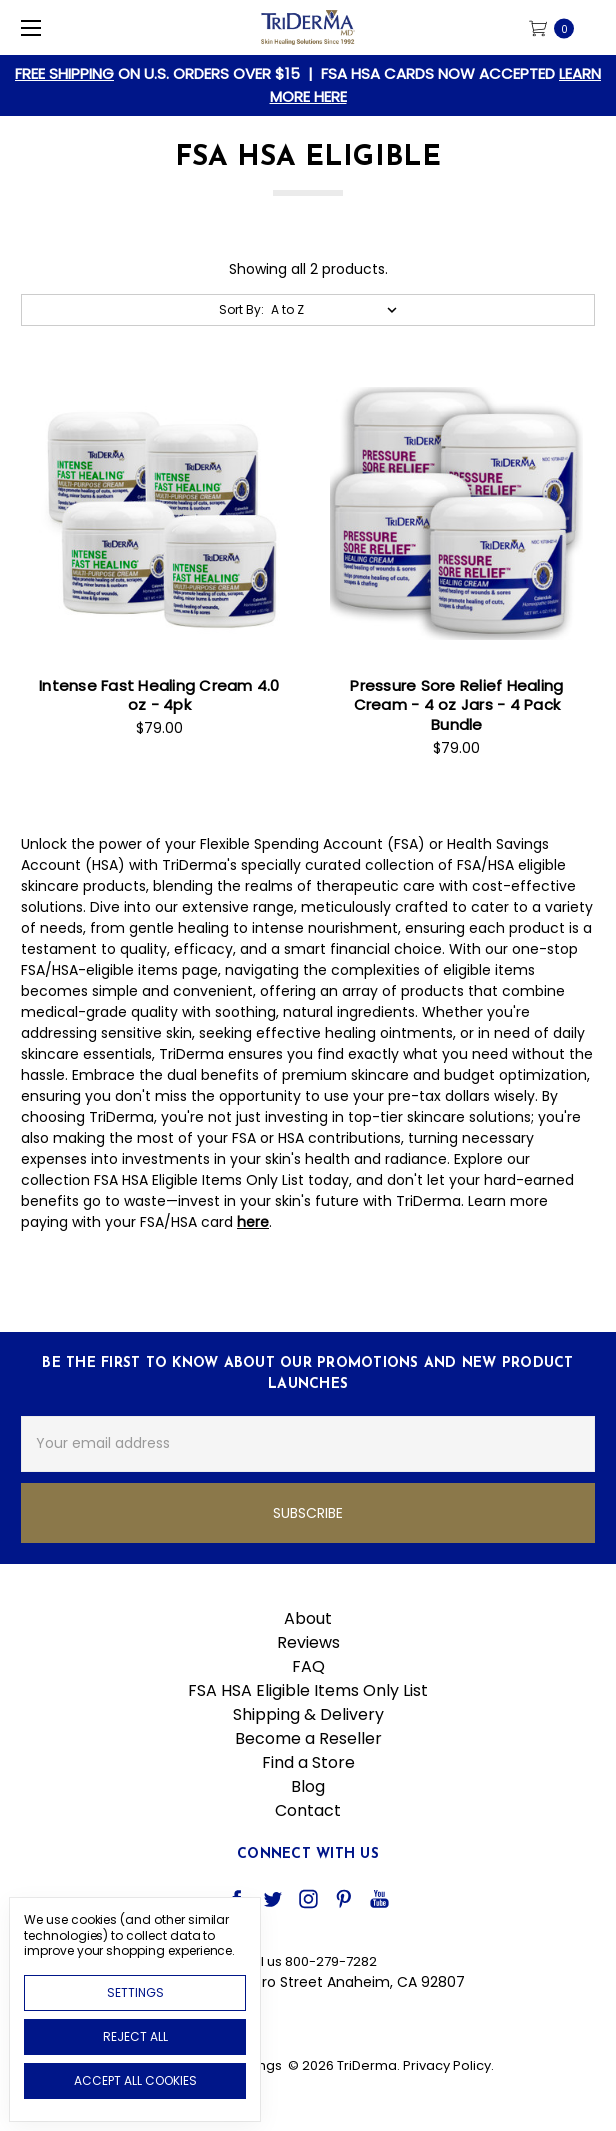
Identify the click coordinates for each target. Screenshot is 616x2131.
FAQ (308, 1666)
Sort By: (241, 309)
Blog (308, 1786)
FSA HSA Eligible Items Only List (308, 1690)
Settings (135, 1992)
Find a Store (308, 1762)
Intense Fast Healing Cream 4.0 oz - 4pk (159, 695)
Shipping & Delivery (308, 1714)
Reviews (308, 1642)
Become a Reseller (308, 1738)
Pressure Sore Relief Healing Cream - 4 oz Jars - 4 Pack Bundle (456, 705)
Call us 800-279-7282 (308, 1961)
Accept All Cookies (135, 2080)
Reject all (135, 2036)
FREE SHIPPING (64, 73)
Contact (308, 1810)
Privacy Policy (447, 2065)
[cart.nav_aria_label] (557, 27)
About (308, 1618)
